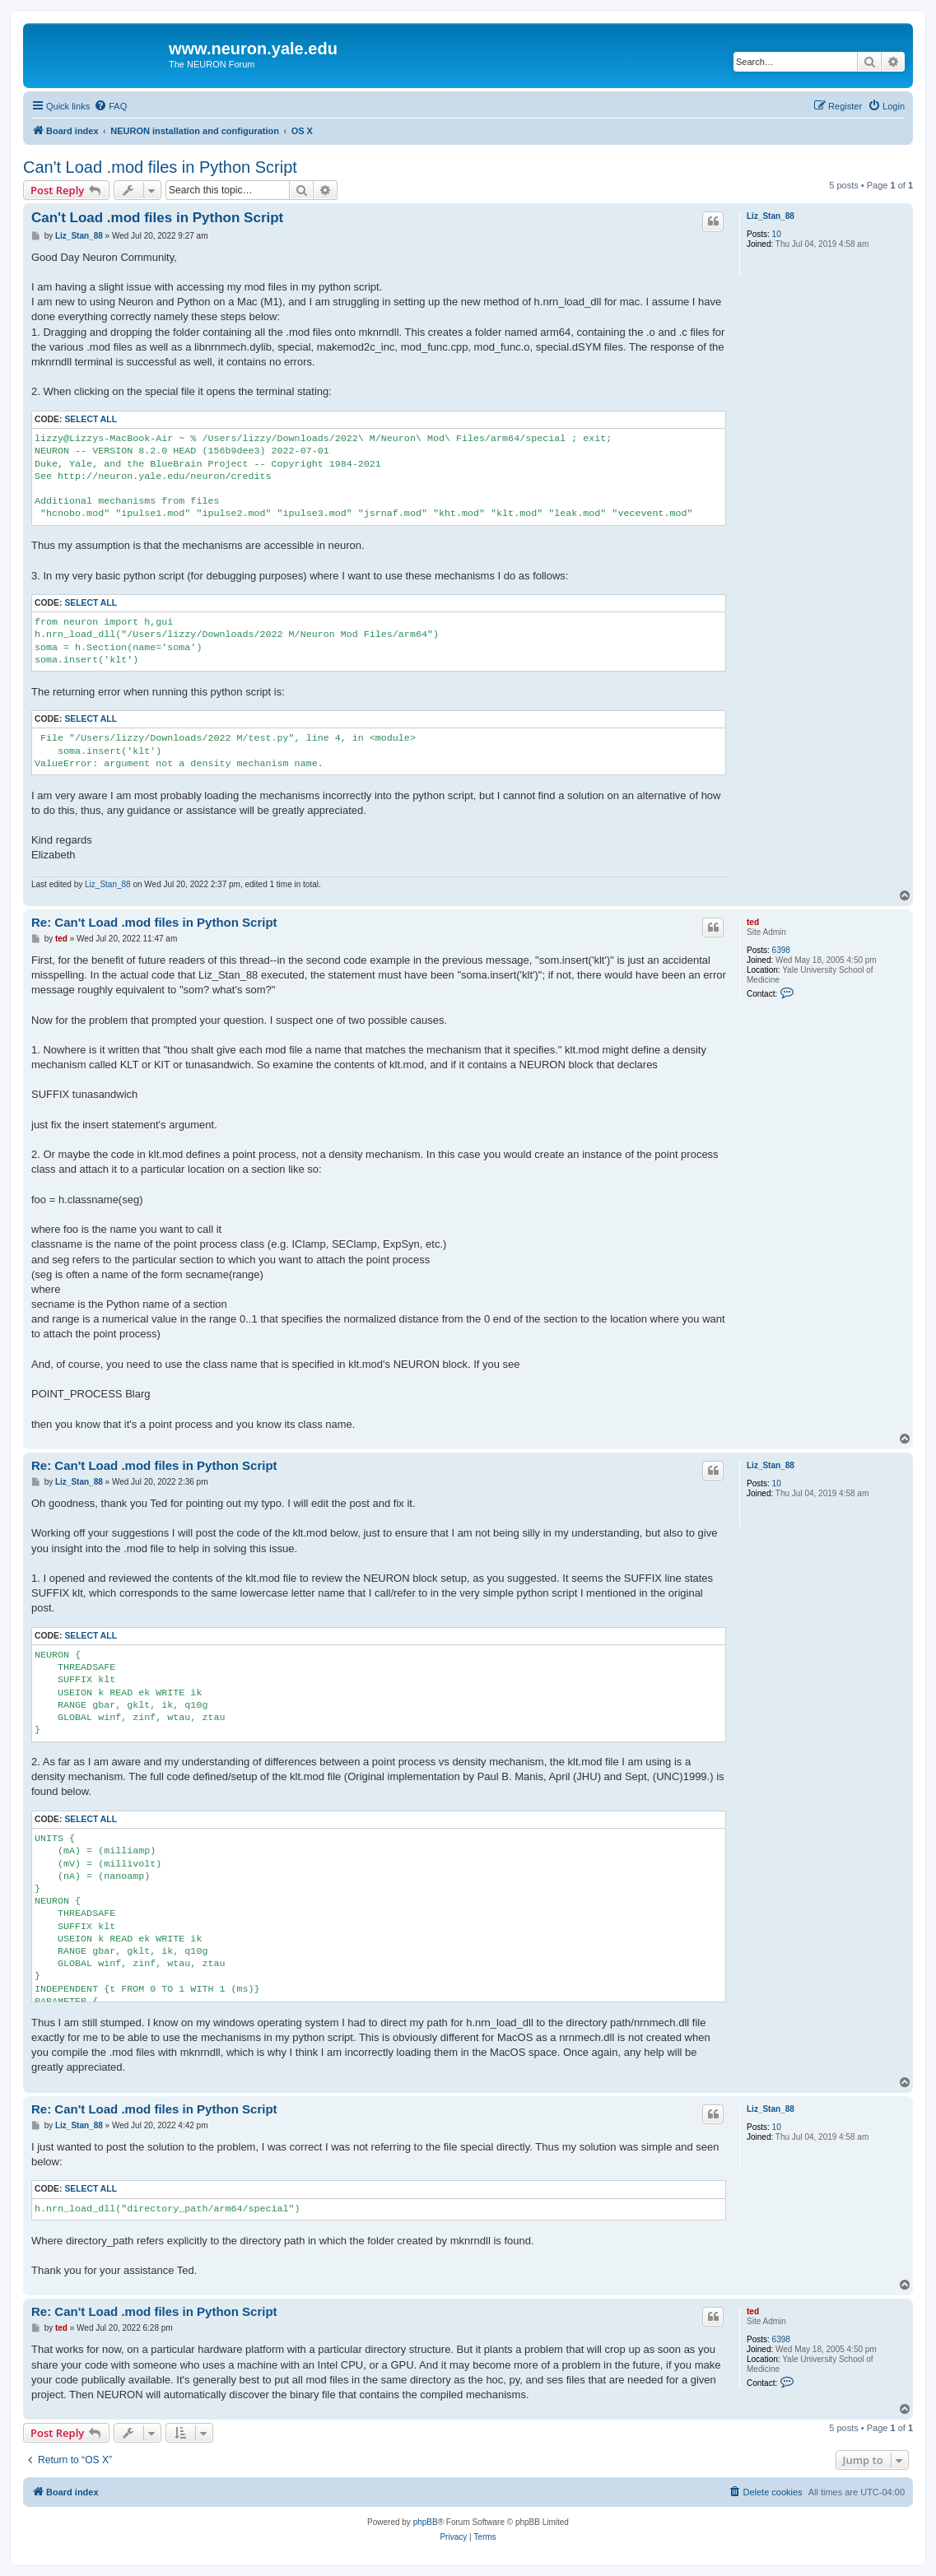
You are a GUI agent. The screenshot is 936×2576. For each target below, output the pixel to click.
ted (753, 922)
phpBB (425, 2522)
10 (776, 234)
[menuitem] (110, 106)
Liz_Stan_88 (770, 216)
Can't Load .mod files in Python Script (160, 167)
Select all (90, 419)
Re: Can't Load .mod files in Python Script (154, 922)
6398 (781, 950)
